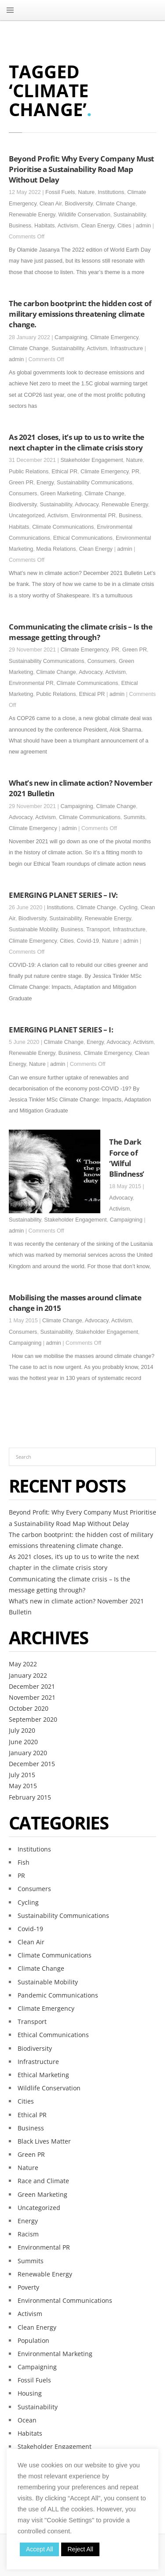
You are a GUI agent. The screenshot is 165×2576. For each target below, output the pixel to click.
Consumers (23, 493)
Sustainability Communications (94, 482)
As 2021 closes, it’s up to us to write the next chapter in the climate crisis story (76, 442)
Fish (23, 1862)
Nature (86, 192)
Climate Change (116, 204)
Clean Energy (97, 226)
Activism (68, 226)
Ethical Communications (83, 538)
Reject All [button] (80, 2549)
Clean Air (51, 204)
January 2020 (28, 1753)
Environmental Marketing (55, 2353)
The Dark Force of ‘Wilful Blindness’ (126, 1157)
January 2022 (28, 1675)
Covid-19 (88, 941)
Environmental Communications (65, 2300)
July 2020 (22, 1730)
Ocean (27, 2420)
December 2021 (32, 1686)
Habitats (44, 226)
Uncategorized (26, 515)
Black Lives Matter (44, 2141)
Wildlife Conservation (84, 215)
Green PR (21, 482)
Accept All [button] (39, 2549)
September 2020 (33, 1719)
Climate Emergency (114, 337)
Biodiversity (78, 204)
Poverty (28, 2287)
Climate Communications (63, 527)
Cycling (128, 907)
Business (20, 226)
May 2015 (23, 1786)
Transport (98, 929)
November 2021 (32, 1697)
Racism (28, 2234)
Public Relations (28, 471)
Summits (134, 817)
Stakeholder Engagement (91, 460)
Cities (124, 226)
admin (143, 226)
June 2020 (23, 1742)
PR (135, 471)
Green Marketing (60, 493)
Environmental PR (93, 515)
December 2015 (32, 1764)
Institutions (111, 192)
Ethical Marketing (43, 2075)
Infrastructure (126, 348)
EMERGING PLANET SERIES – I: (61, 1029)
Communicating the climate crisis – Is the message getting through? (80, 631)
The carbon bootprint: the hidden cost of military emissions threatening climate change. (80, 314)
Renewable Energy (32, 215)
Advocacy (87, 504)
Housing (30, 2393)
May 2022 (23, 1664)
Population (33, 2340)
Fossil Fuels (60, 192)
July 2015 (22, 1775)
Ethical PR (64, 471)
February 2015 (30, 1797)
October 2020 (28, 1708)
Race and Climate (43, 2181)
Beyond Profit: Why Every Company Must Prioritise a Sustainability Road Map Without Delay (81, 169)
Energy (45, 482)
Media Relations (56, 549)
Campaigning (71, 337)
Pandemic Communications (58, 1995)
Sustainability (130, 215)
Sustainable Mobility (33, 929)
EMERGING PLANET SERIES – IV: (63, 894)
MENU (10, 10)
